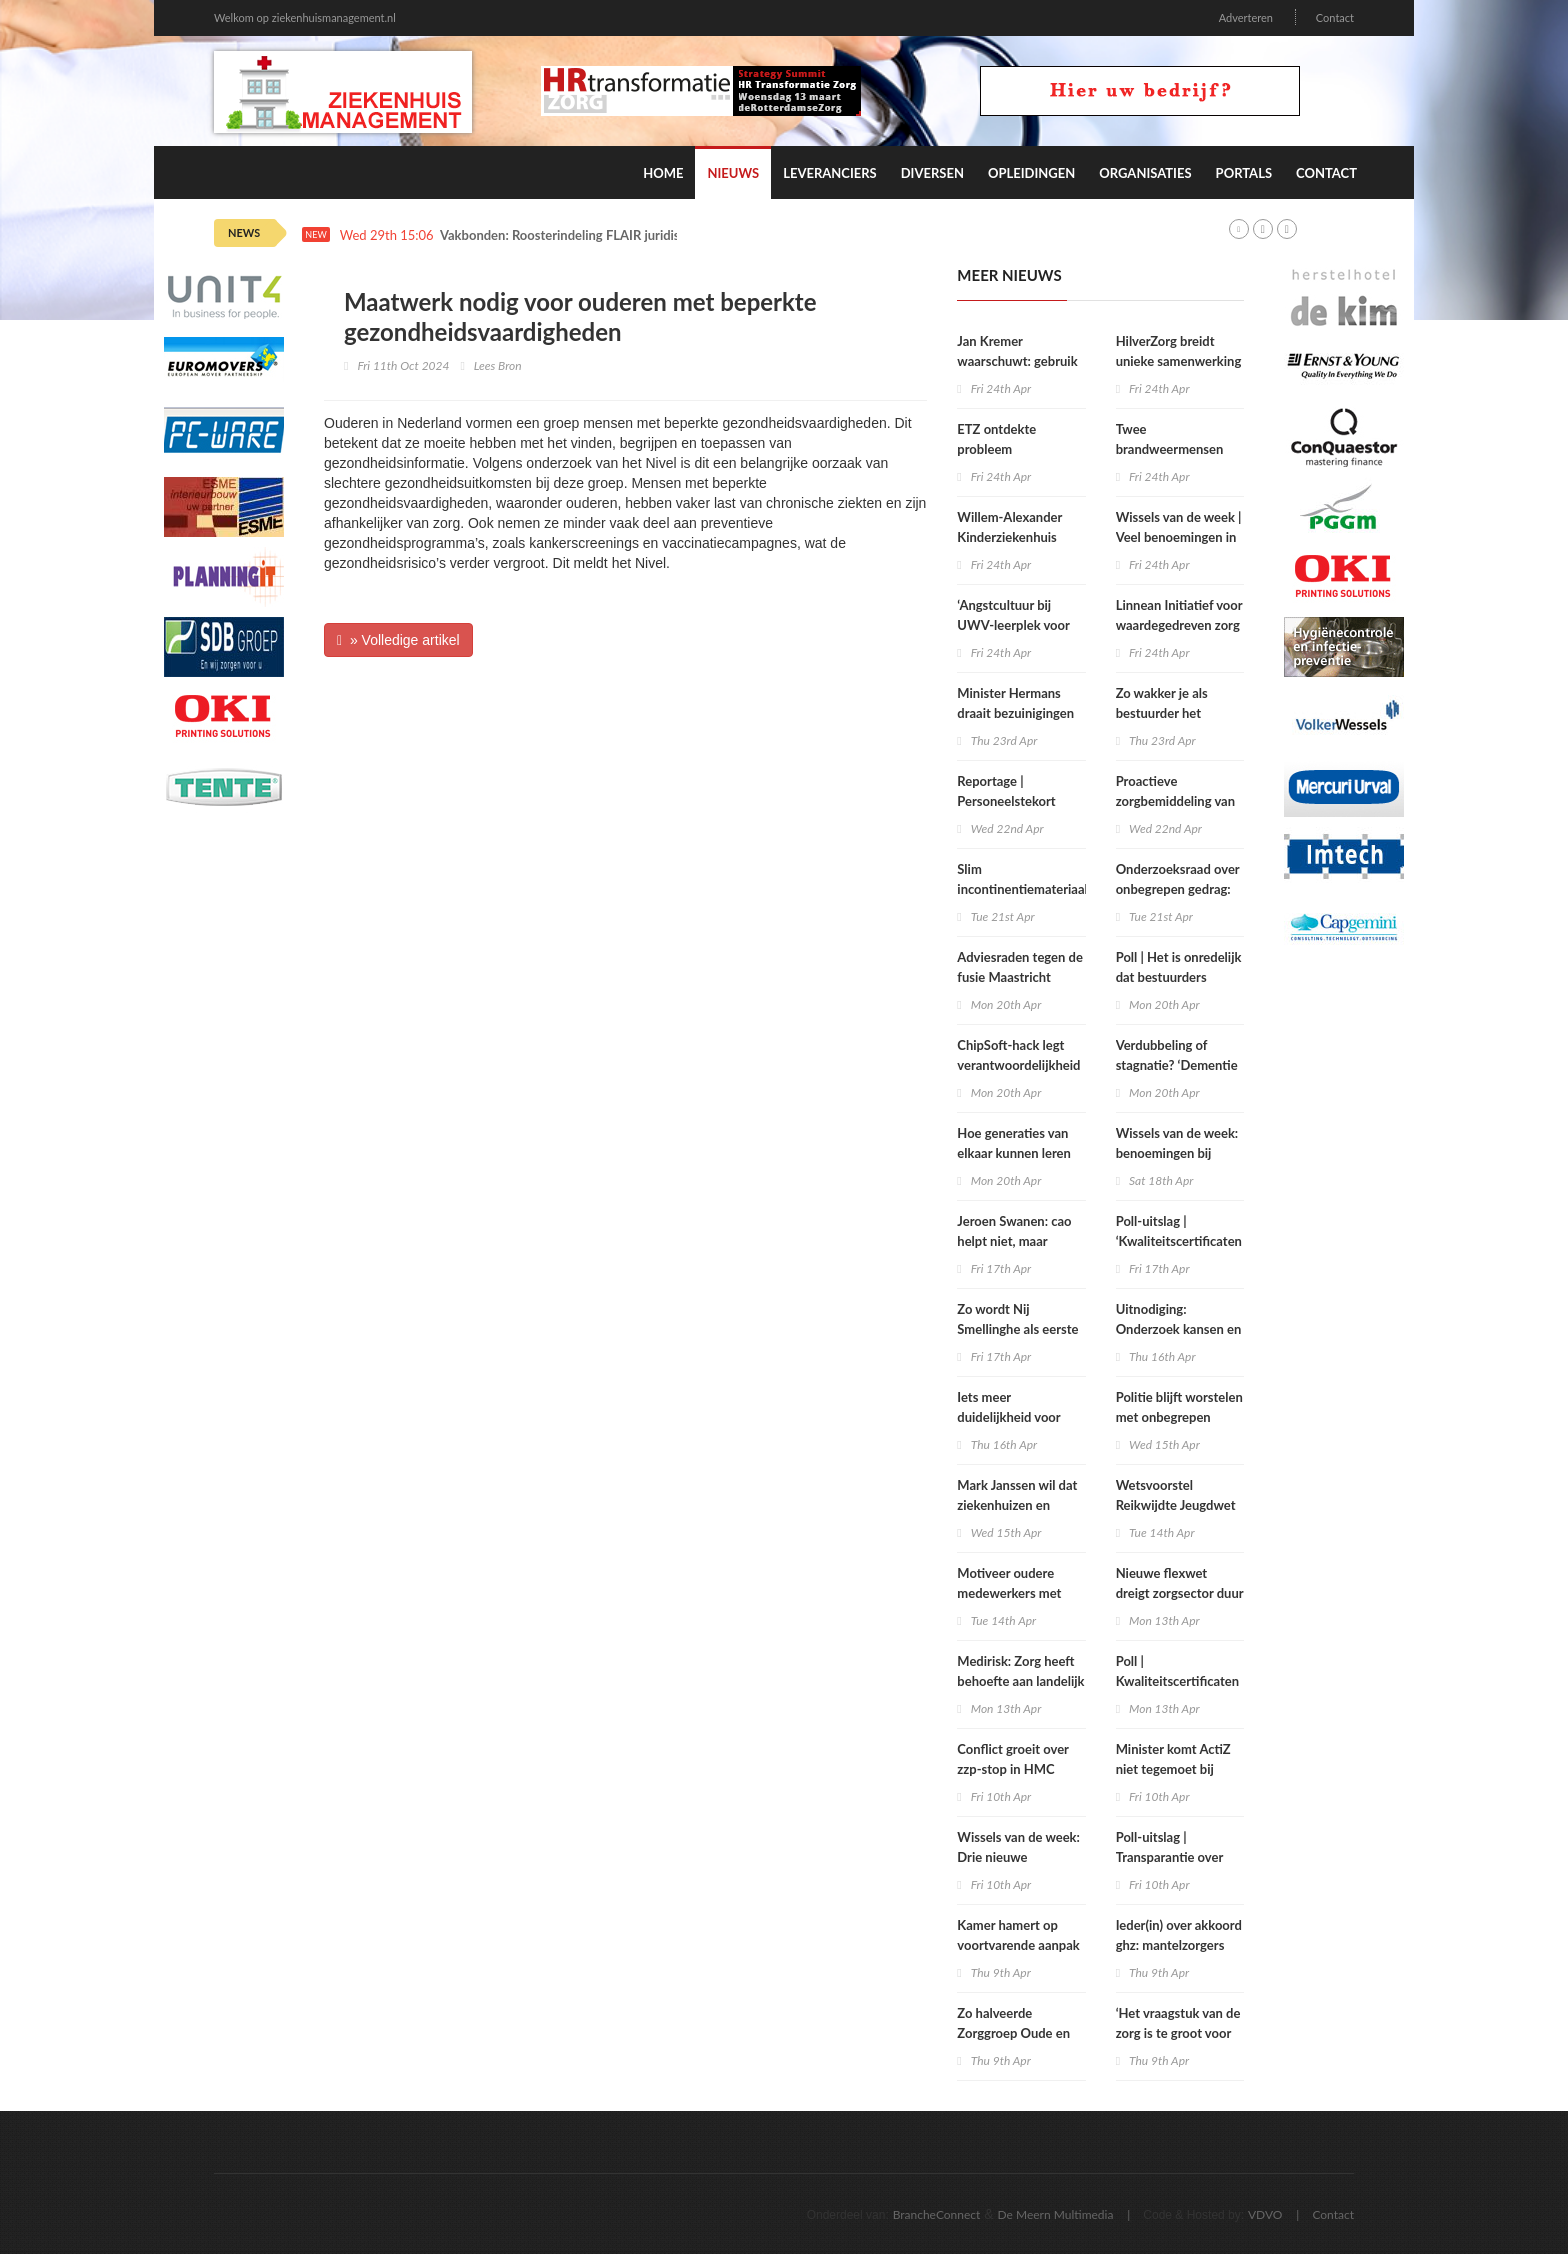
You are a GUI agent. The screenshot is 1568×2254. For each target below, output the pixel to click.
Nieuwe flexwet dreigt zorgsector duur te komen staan (1180, 1593)
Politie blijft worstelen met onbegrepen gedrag (1179, 1417)
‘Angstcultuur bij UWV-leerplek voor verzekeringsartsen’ (1013, 625)
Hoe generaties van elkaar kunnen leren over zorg (1014, 1153)
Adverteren (1246, 17)
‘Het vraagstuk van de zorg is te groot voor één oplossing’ (1178, 2033)
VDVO (1265, 2214)
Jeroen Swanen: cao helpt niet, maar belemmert (1014, 1241)
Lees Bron (498, 365)
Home (663, 173)
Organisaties (1145, 173)
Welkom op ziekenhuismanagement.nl (305, 17)
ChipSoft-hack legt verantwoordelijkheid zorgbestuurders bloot (1020, 1065)
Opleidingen (1031, 173)
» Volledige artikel (398, 640)
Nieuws (733, 173)
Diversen (932, 173)
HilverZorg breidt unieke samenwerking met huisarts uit (1179, 361)
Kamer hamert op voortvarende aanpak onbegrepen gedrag (1018, 1945)
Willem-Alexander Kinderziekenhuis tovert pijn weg (1009, 537)
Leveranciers (830, 173)
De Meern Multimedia (1056, 2214)
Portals (1244, 173)
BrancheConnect (937, 2214)
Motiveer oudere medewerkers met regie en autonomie (1012, 1593)
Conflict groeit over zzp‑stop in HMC (1012, 1759)
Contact (1335, 17)
